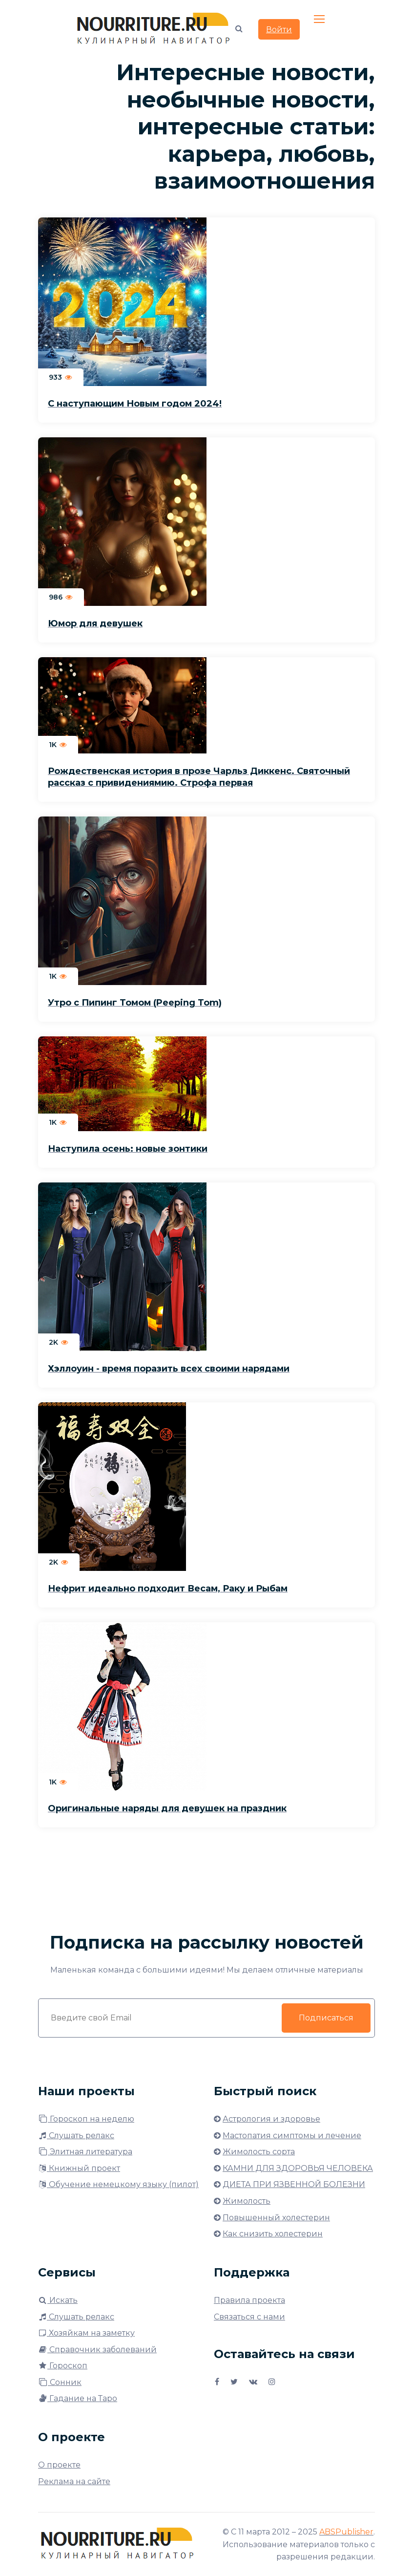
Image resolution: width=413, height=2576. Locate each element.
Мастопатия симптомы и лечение (292, 2135)
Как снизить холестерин (273, 2233)
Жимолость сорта (259, 2151)
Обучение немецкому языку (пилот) (118, 2184)
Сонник (60, 2382)
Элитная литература (85, 2151)
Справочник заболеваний (97, 2349)
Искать (58, 2300)
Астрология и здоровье (271, 2119)
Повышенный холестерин (276, 2217)
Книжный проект (79, 2168)
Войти (279, 29)
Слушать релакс (76, 2135)
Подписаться (326, 2017)
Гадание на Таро (77, 2398)
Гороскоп (62, 2365)
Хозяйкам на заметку (86, 2333)
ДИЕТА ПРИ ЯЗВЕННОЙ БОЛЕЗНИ (294, 2184)
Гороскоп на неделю (86, 2119)
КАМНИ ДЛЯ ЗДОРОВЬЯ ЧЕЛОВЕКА (298, 2168)
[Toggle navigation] (320, 19)
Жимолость (246, 2201)
